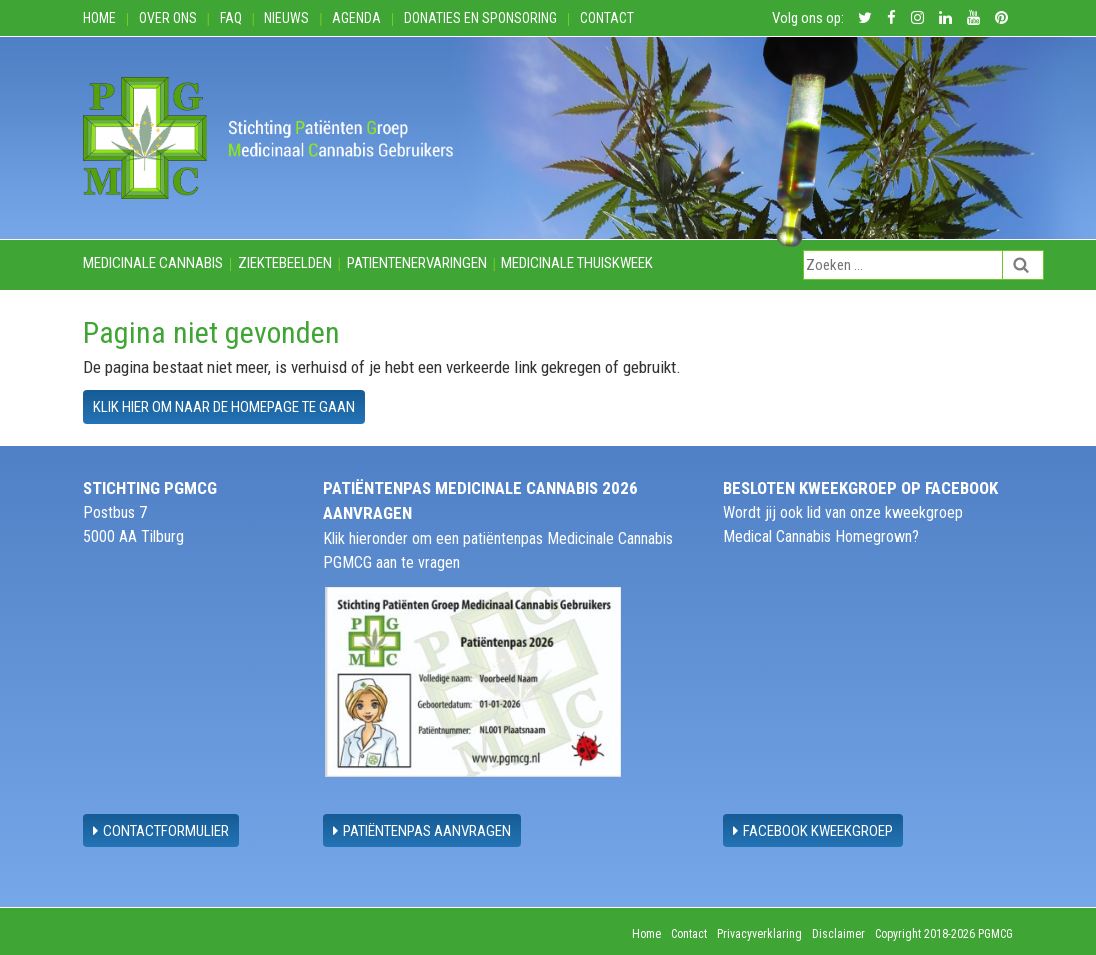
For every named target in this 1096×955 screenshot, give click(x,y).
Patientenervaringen (417, 263)
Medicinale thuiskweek (577, 263)
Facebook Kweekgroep (813, 831)
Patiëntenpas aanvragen (422, 831)
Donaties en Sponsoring (480, 18)
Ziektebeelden (285, 263)
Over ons (168, 18)
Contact (607, 18)
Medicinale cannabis (153, 263)
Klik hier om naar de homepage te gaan (224, 407)
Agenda (356, 18)
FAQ (231, 18)
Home (99, 18)
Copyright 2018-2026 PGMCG (944, 934)
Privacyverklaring (759, 934)
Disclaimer (838, 934)
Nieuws (286, 18)
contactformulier (161, 831)
